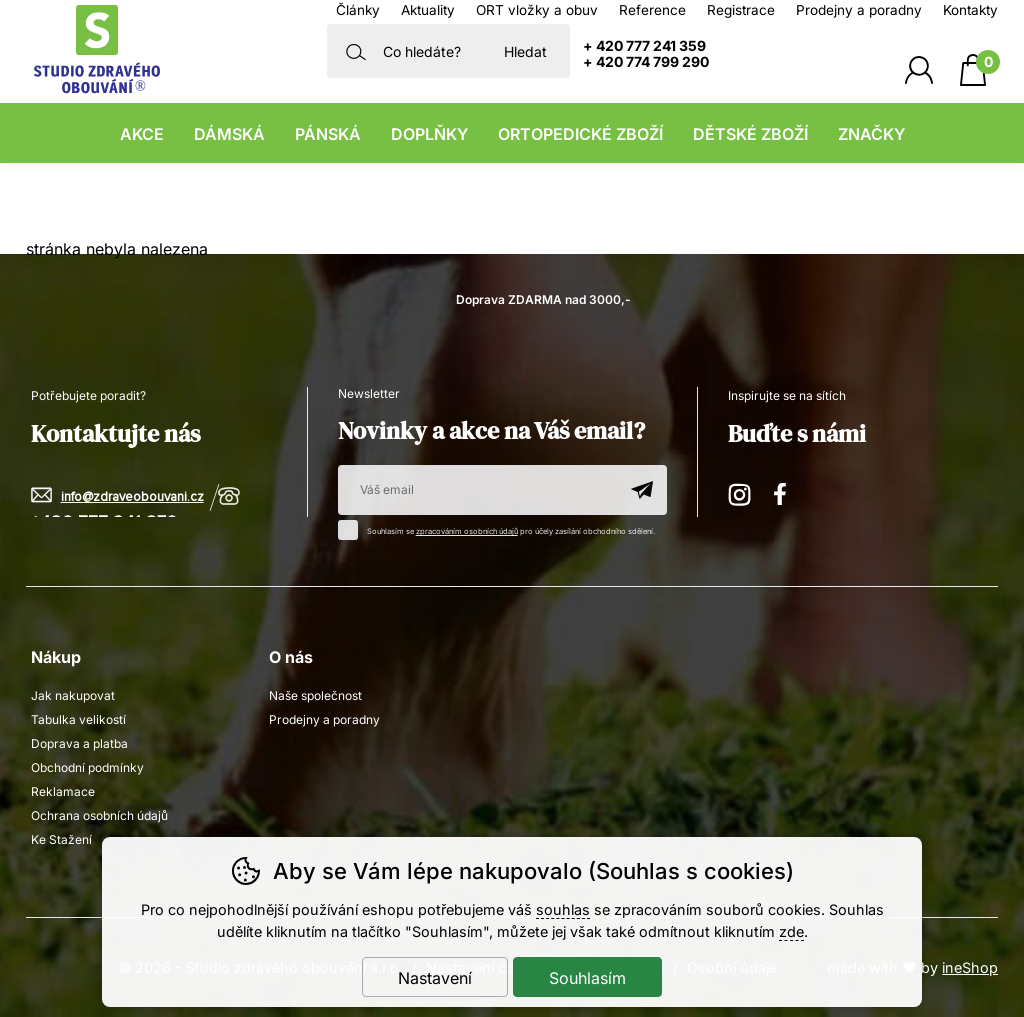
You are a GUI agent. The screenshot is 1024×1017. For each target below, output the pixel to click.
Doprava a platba (79, 743)
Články (358, 10)
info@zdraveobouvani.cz (132, 497)
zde (791, 931)
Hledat (525, 51)
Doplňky (429, 134)
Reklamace (63, 791)
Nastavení (435, 978)
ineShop (970, 967)
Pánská (328, 134)
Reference (652, 10)
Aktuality (428, 10)
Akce (142, 134)
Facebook (787, 491)
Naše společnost (315, 695)
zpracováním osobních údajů (467, 531)
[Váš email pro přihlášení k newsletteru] (477, 490)
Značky (871, 134)
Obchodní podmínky (87, 767)
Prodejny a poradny (859, 10)
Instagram (741, 491)
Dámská (229, 134)
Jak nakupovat (73, 695)
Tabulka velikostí (78, 719)
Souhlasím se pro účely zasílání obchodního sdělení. (501, 528)
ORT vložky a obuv (537, 10)
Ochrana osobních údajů (99, 815)
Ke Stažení (61, 839)
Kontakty (970, 10)
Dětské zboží (750, 134)
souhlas (563, 909)
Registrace (741, 10)
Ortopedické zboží (580, 134)
